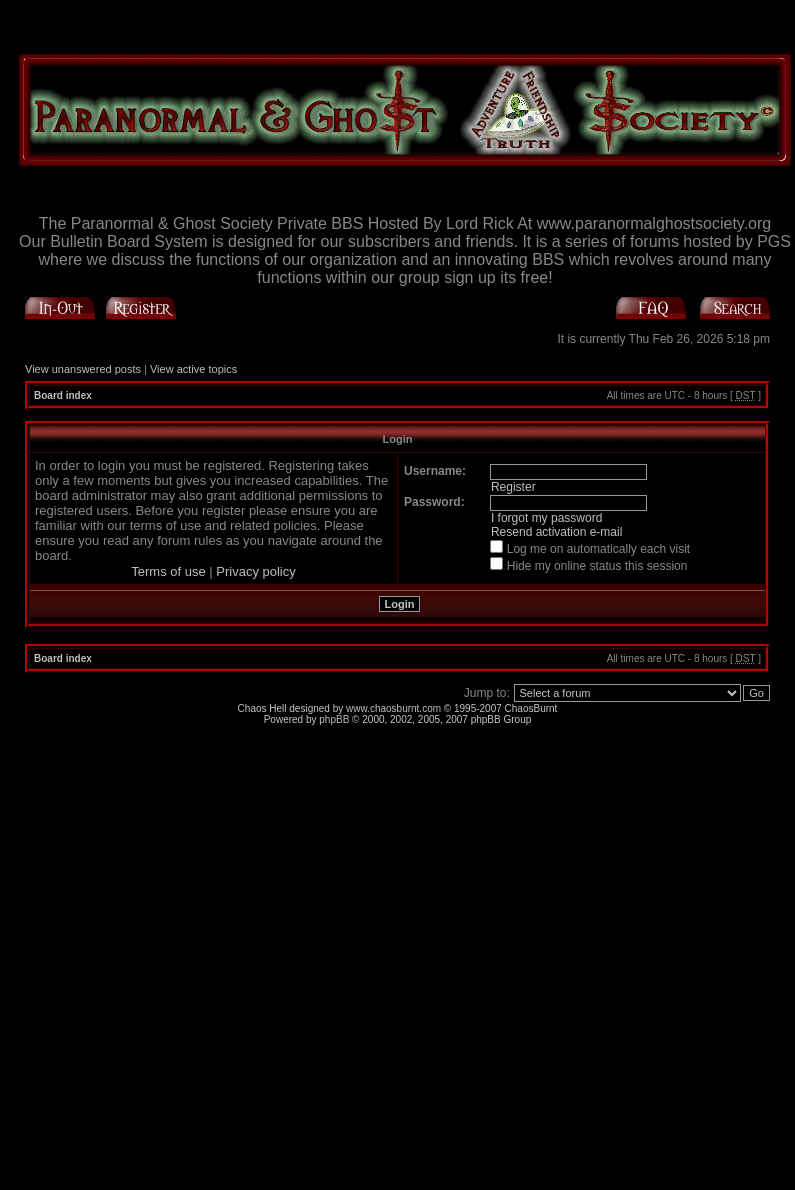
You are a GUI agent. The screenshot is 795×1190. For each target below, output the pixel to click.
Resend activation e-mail (556, 532)
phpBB (334, 719)
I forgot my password (546, 518)
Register (513, 487)
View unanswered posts (83, 369)
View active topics (193, 369)
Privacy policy (255, 571)
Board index (63, 395)
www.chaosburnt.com (393, 708)
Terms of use (168, 571)
